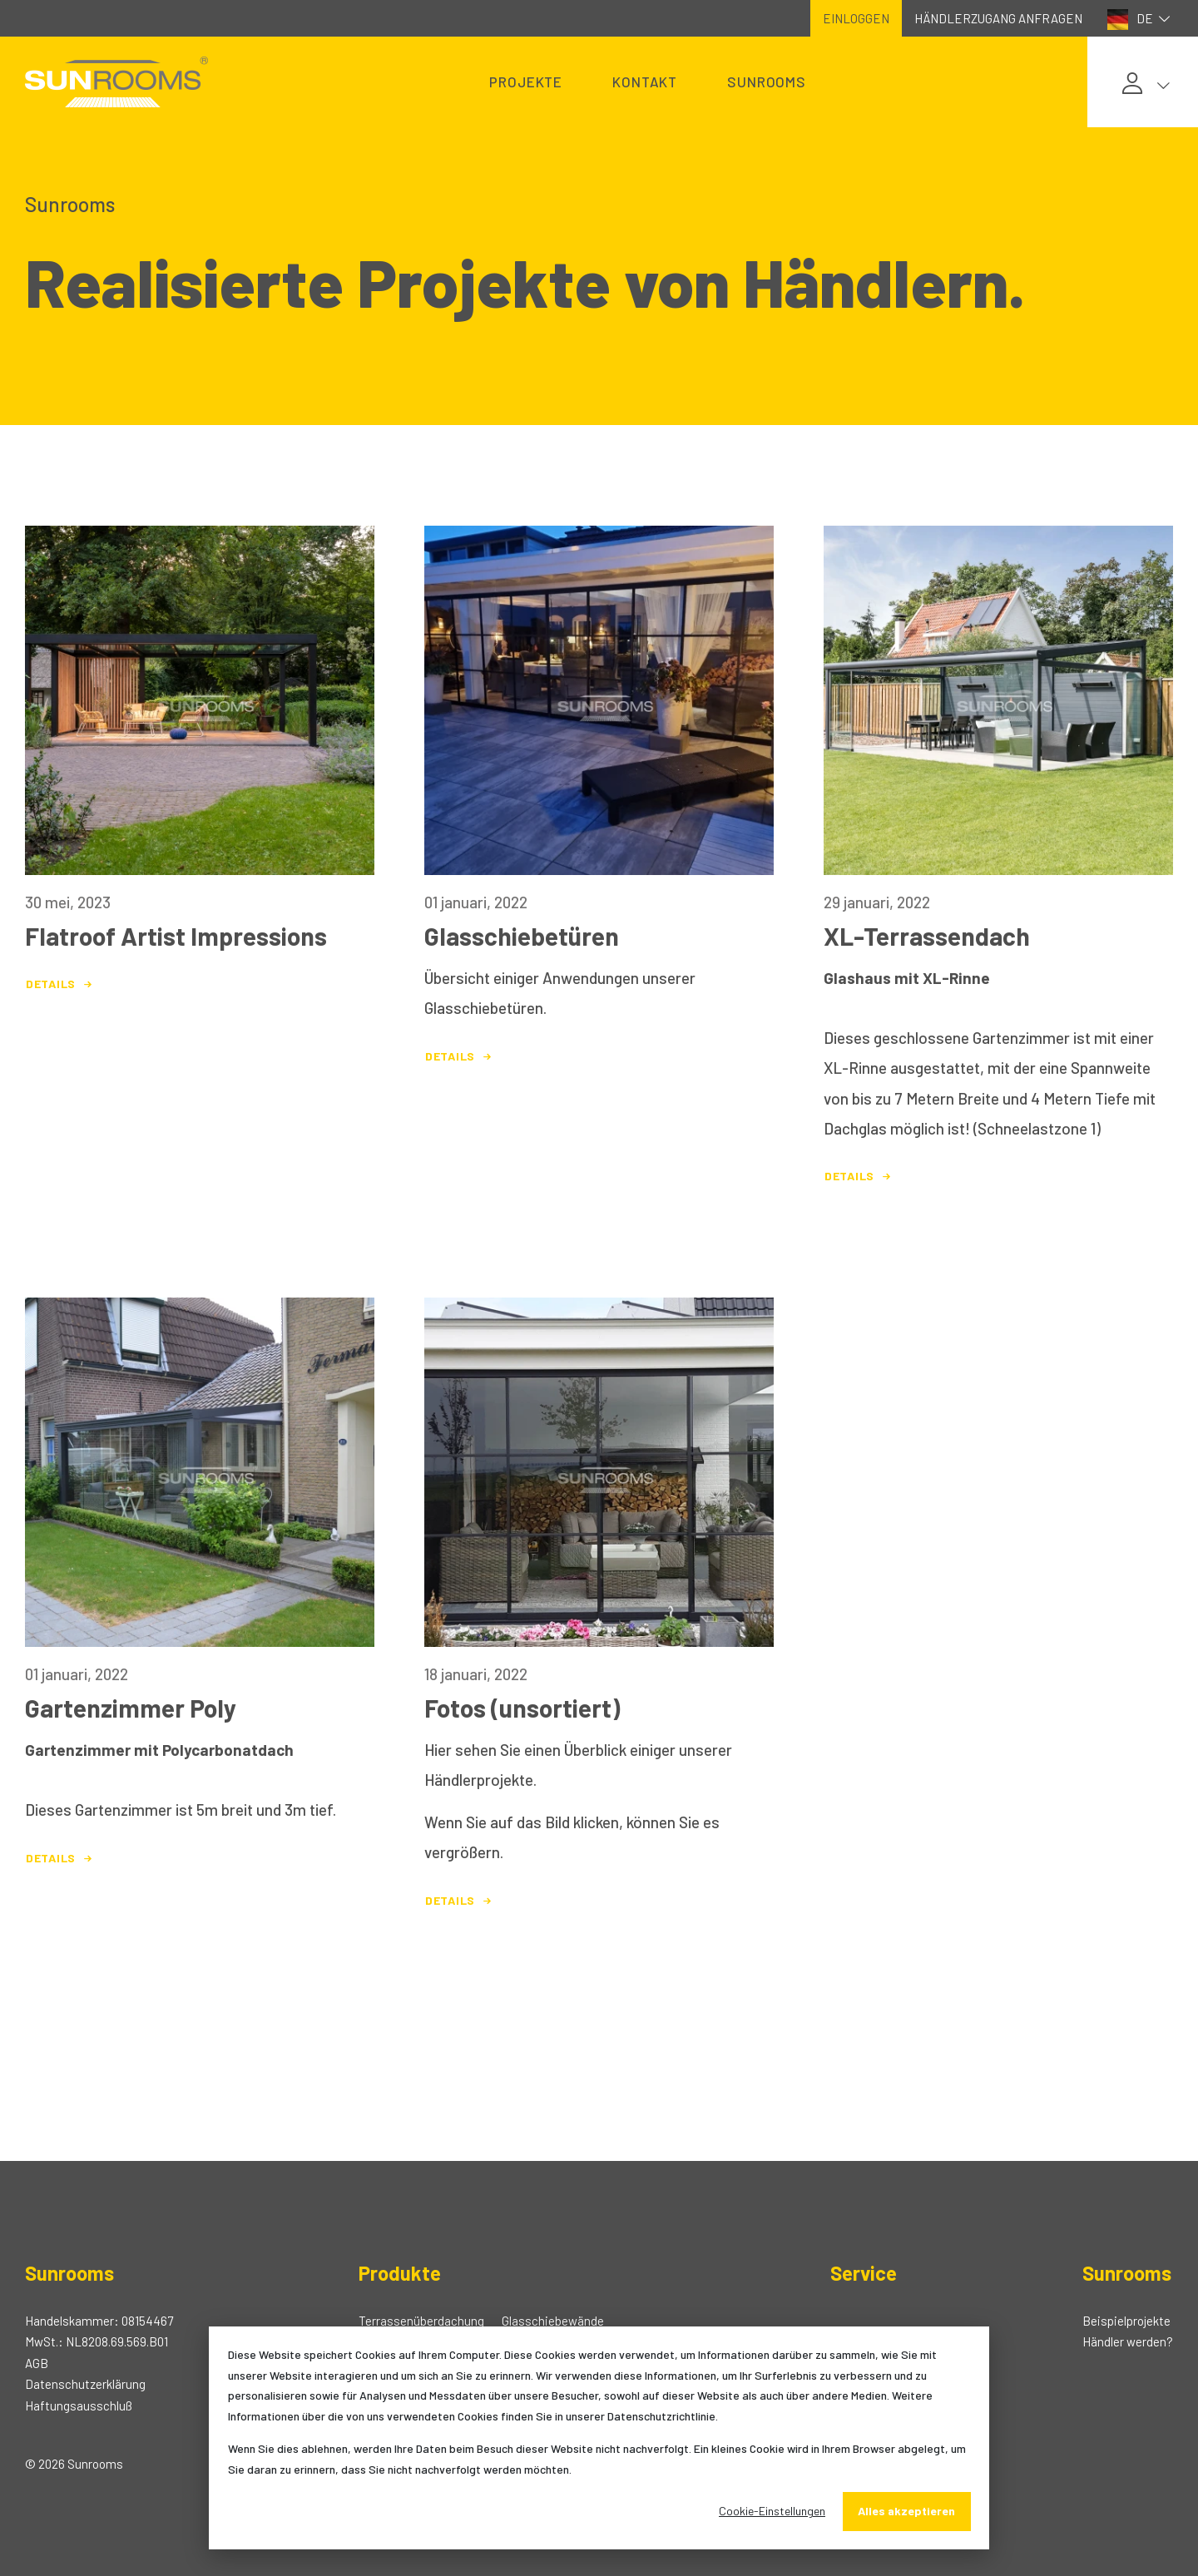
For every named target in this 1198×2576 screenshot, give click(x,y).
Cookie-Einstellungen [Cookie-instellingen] (772, 2511)
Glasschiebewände (553, 2320)
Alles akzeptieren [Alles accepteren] (906, 2511)
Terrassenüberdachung (421, 2320)
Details (61, 984)
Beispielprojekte (1126, 2320)
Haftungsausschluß (78, 2405)
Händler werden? (1127, 2341)
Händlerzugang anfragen (998, 18)
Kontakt (644, 81)
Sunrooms (766, 81)
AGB (36, 2363)
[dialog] (599, 2437)
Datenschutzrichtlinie (661, 2416)
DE (1140, 19)
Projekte (525, 81)
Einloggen (856, 18)
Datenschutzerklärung (85, 2383)
